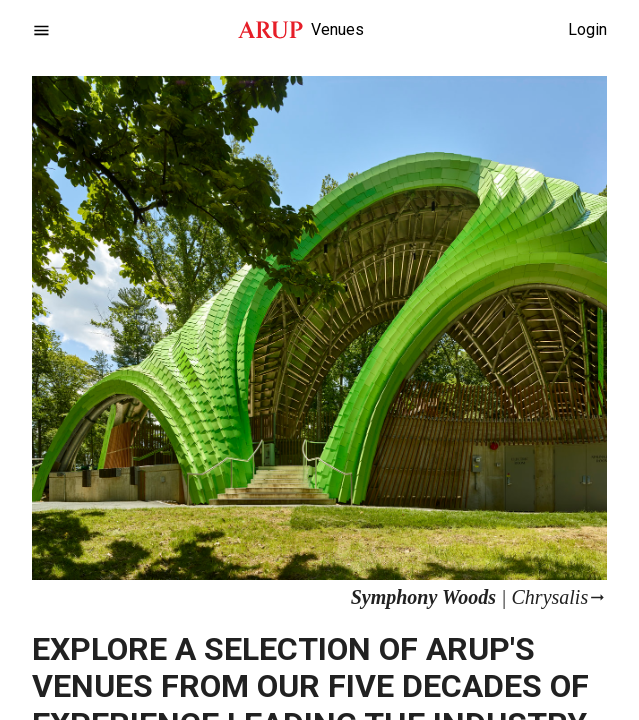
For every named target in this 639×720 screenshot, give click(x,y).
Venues (337, 29)
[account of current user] (41, 30)
